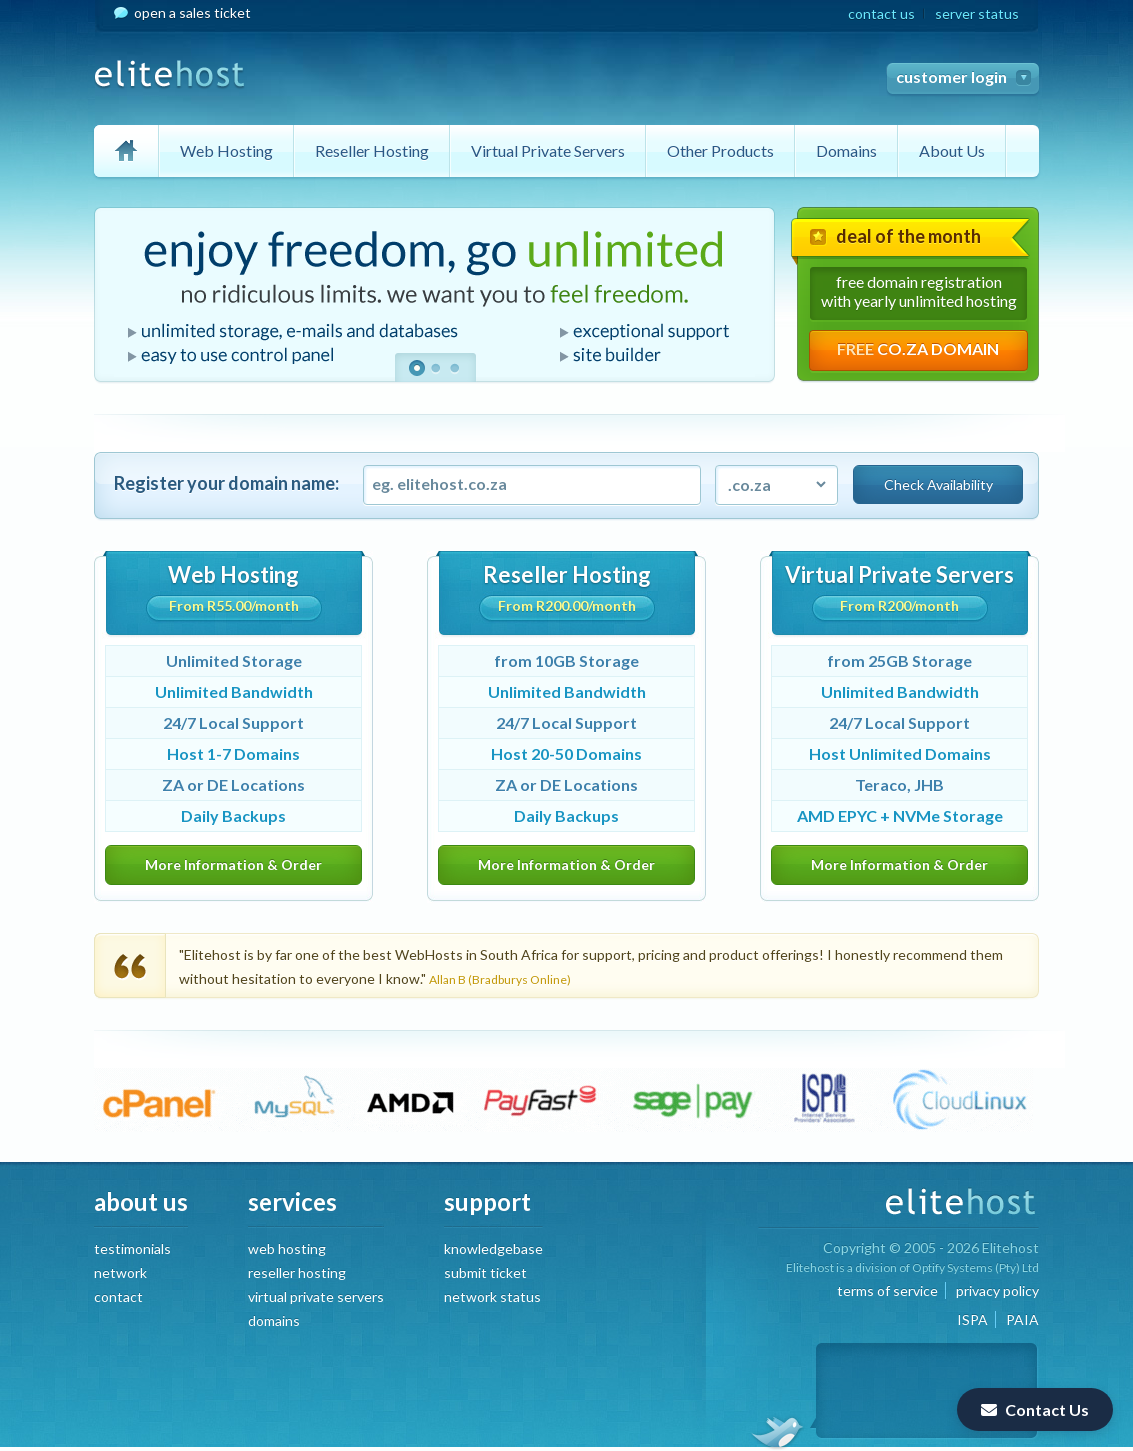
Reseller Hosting (372, 150)
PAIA (1022, 1319)
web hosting (287, 1248)
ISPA (972, 1319)
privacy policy (997, 1290)
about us (141, 1201)
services (292, 1201)
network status (492, 1296)
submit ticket (485, 1272)
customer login (951, 76)
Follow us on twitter (776, 1431)
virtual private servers (316, 1296)
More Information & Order (233, 864)
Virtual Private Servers (548, 150)
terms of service (887, 1290)
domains (274, 1320)
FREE (918, 348)
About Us (952, 150)
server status (977, 13)
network (120, 1272)
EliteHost (169, 75)
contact (118, 1296)
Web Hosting (226, 150)
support (487, 1201)
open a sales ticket (192, 12)
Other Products (720, 150)
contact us (881, 13)
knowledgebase (493, 1248)
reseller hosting (297, 1272)
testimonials (132, 1248)
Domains (846, 150)
